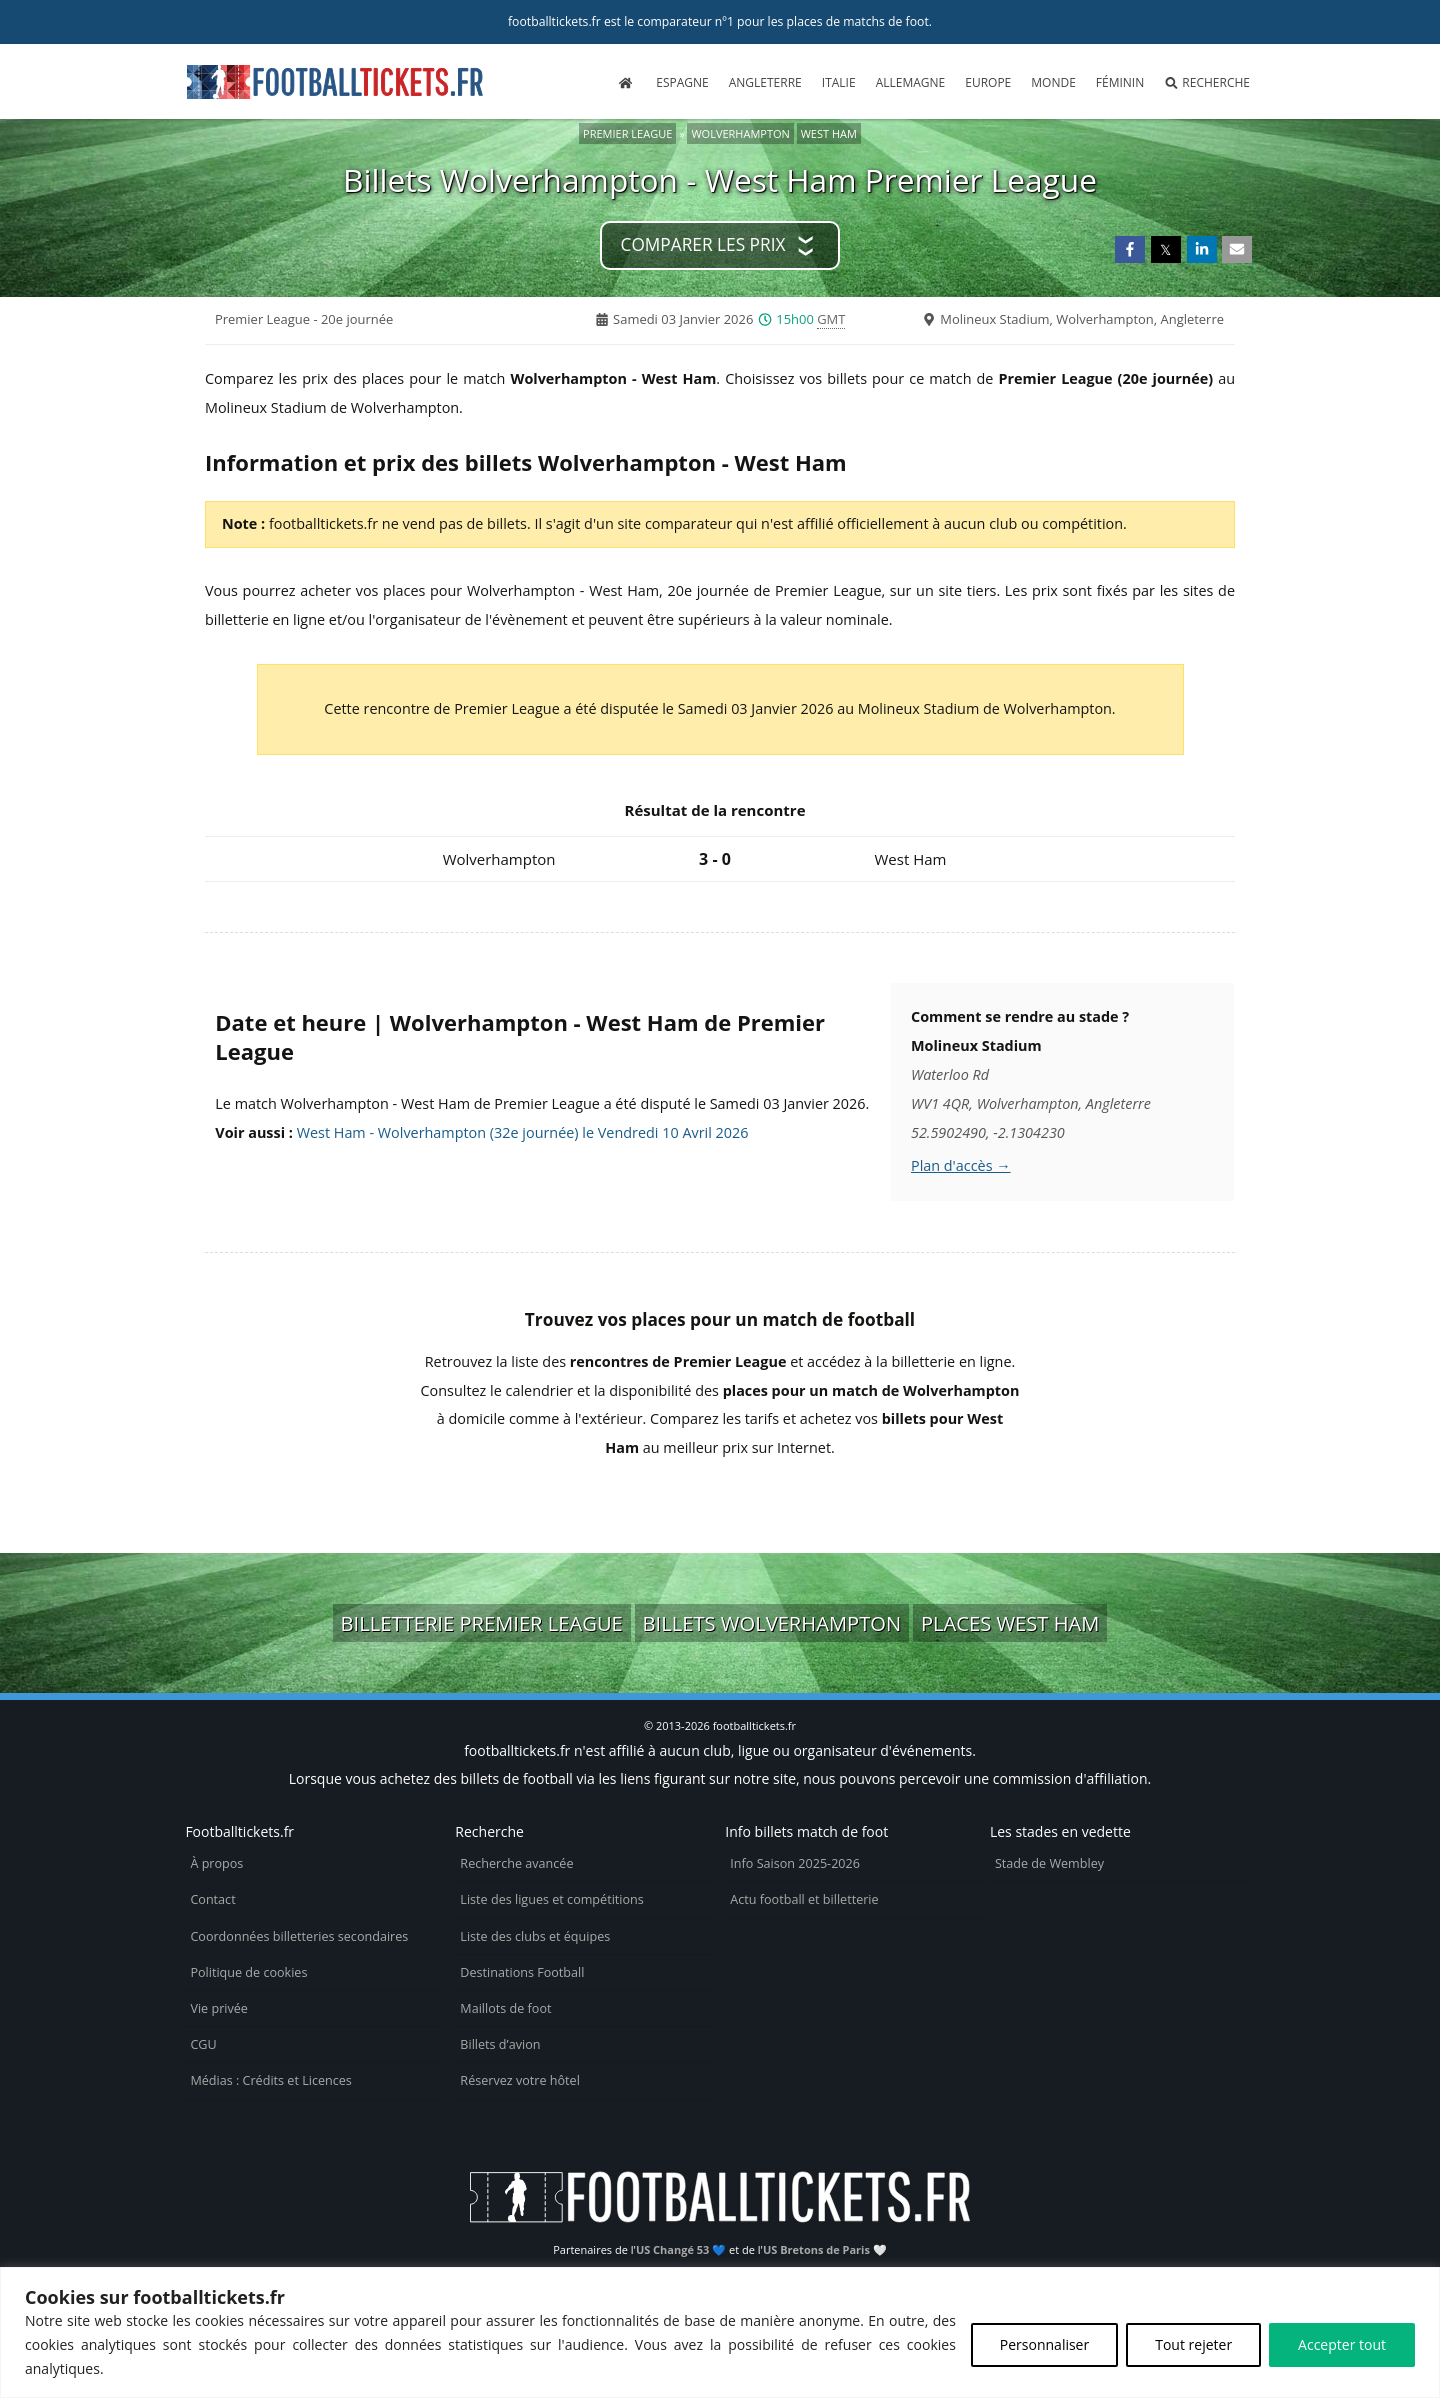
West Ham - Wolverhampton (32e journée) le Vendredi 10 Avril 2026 (523, 1132)
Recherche (1207, 82)
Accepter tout (1342, 2344)
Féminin (1120, 82)
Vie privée (219, 2008)
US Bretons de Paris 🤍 (825, 2249)
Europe (988, 82)
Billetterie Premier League (482, 1623)
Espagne (682, 82)
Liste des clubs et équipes (535, 1936)
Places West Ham (1010, 1623)
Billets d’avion (500, 2044)
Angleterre (765, 82)
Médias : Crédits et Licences (270, 2080)
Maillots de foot (505, 2008)
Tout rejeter (1193, 2344)
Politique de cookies (248, 1972)
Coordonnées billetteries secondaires (299, 1936)
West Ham (829, 133)
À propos (216, 1863)
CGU (203, 2044)
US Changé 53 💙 (681, 2249)
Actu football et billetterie (804, 1899)
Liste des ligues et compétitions (551, 1899)
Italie (839, 82)
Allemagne (911, 82)
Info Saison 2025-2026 (795, 1863)
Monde (1053, 82)
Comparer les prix (703, 244)
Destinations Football (522, 1972)
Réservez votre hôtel (520, 2080)
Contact (212, 1899)
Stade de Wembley (1049, 1863)
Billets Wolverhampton (772, 1623)
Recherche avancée (516, 1863)
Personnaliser (1044, 2344)
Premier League (627, 133)
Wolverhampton (740, 133)
